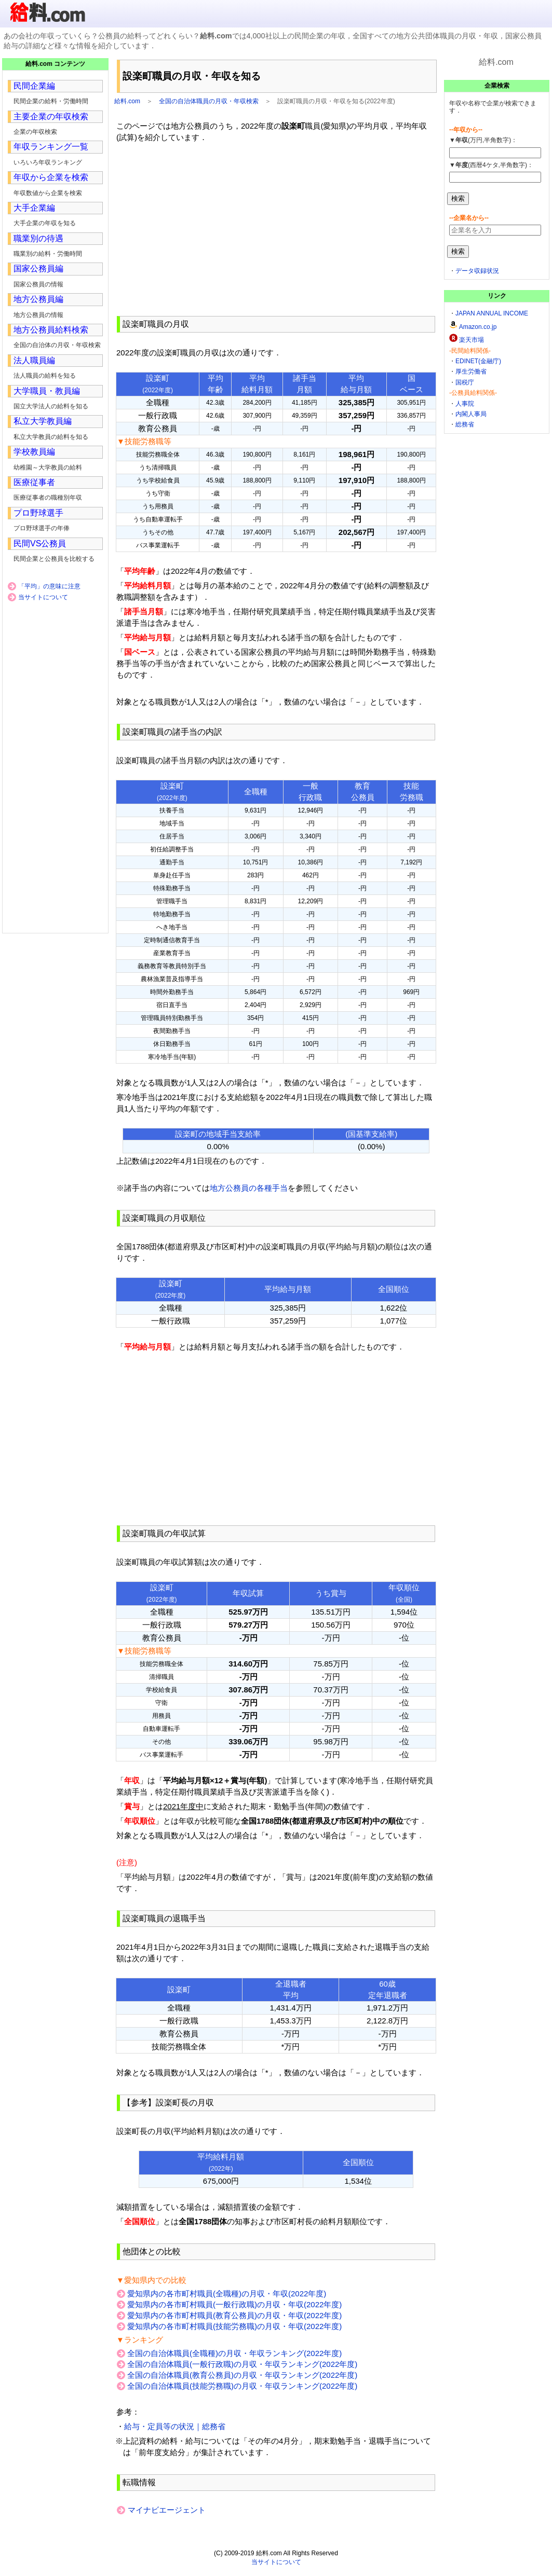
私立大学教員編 (43, 421)
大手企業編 (34, 207)
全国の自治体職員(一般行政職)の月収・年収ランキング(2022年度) (242, 2364)
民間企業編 (34, 85)
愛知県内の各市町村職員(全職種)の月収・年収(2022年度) (226, 2293)
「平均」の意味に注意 (49, 586)
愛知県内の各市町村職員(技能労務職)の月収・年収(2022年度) (234, 2326)
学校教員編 (34, 451)
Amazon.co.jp (478, 326)
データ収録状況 (477, 270)
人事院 (464, 403)
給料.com (127, 101)
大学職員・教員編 (47, 391)
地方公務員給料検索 (51, 329)
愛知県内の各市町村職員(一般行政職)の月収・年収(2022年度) (234, 2304)
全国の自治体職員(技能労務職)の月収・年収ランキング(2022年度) (242, 2385)
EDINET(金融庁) (478, 361)
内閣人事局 (471, 414)
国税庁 (464, 382)
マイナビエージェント (166, 2509)
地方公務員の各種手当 (249, 1187)
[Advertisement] (276, 229)
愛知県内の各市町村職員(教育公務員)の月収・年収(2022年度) (234, 2315)
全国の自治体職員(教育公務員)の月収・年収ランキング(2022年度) (242, 2375)
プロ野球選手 (38, 512)
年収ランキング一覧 (51, 146)
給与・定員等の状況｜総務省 (174, 2426)
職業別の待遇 (38, 238)
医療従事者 (34, 482)
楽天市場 (471, 339)
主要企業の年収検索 (51, 116)
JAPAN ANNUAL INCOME (491, 313)
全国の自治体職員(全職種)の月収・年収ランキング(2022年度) (234, 2353)
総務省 (464, 424)
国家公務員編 (38, 268)
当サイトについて (43, 597)
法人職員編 (34, 360)
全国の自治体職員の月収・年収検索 (209, 101)
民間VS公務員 (40, 543)
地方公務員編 (38, 299)
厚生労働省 (471, 371)
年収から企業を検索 (51, 177)
